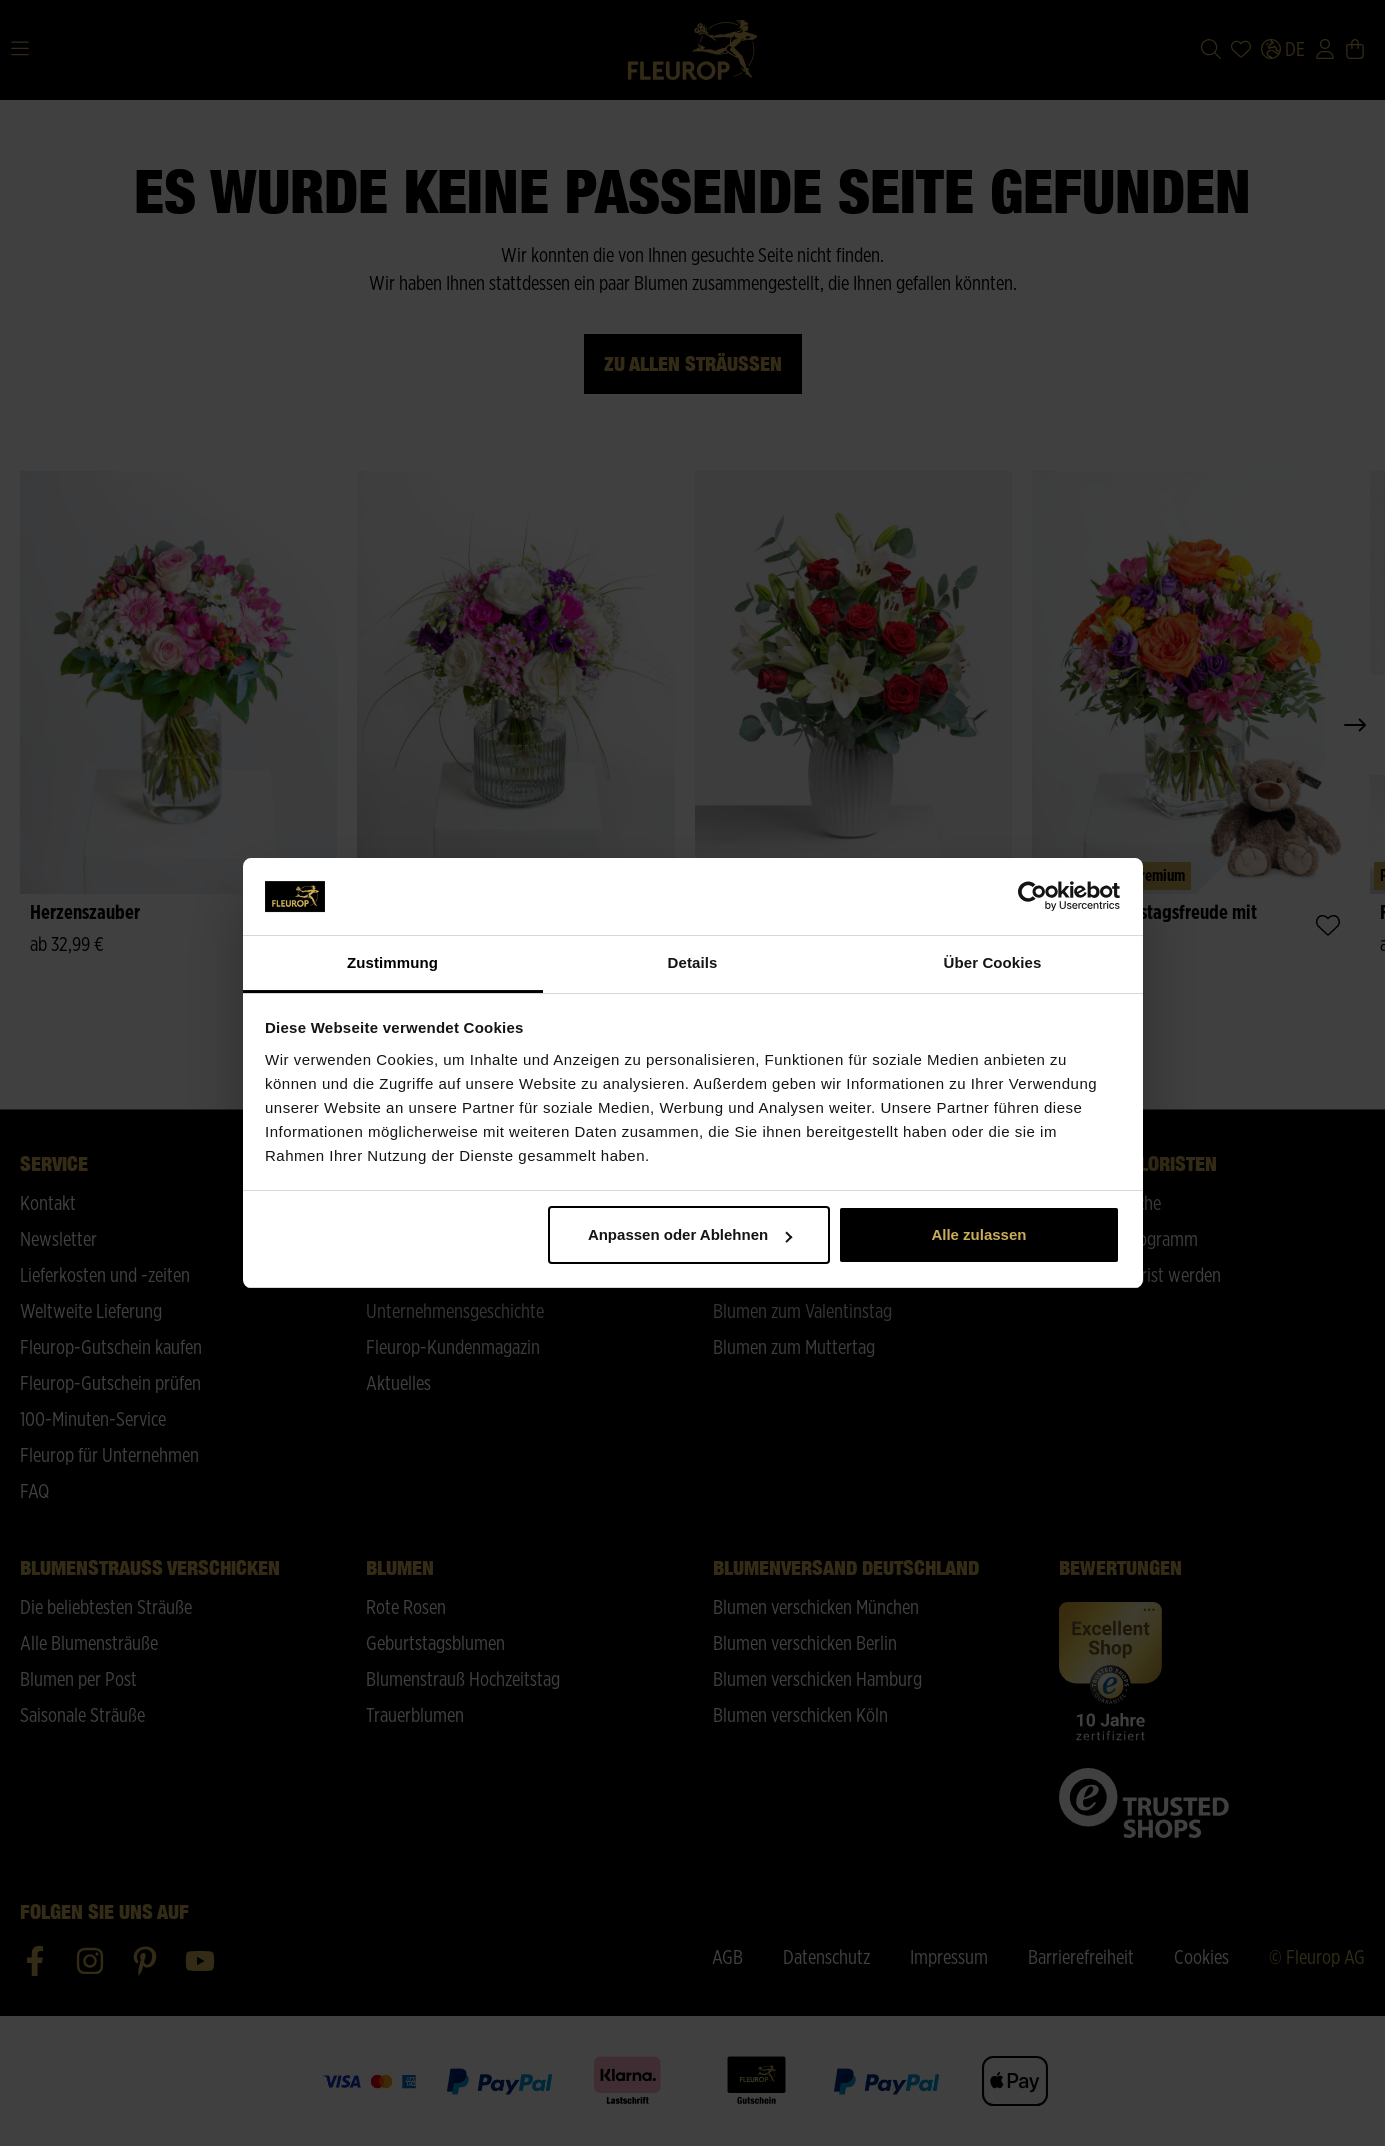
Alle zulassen (978, 1234)
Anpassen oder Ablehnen (690, 1234)
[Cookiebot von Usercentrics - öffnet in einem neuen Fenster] (1032, 897)
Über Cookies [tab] (993, 962)
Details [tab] (693, 962)
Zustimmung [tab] (392, 962)
